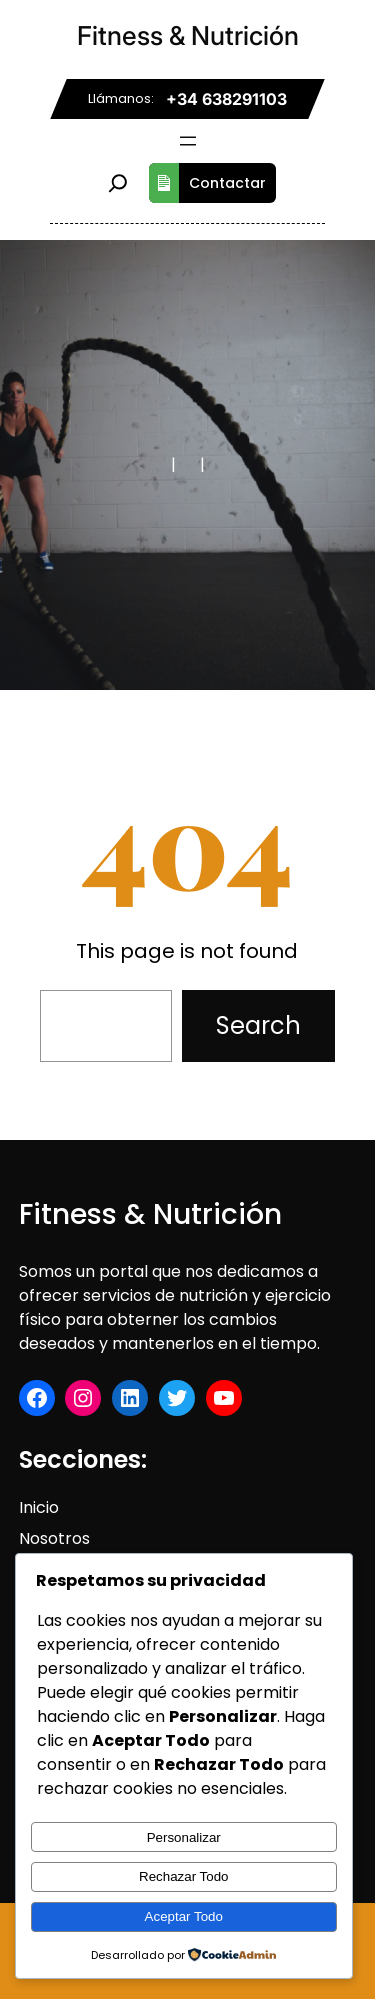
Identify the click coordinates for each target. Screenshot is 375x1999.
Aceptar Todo (184, 1916)
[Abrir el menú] (188, 141)
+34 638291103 (226, 99)
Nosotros (54, 1538)
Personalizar (184, 1837)
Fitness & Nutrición (188, 35)
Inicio (39, 1507)
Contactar (207, 183)
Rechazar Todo (183, 1876)
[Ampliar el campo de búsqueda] (118, 183)
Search (258, 1025)
